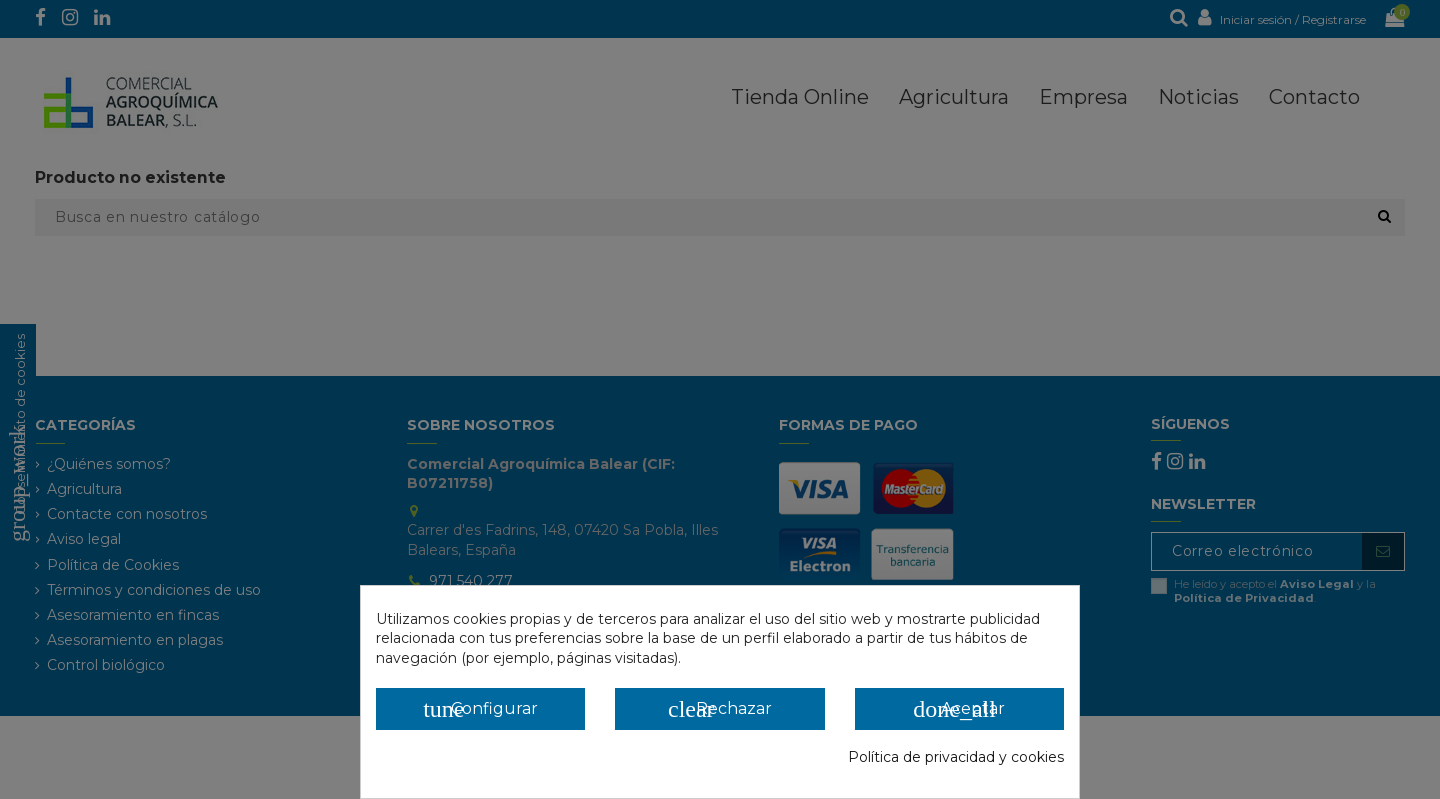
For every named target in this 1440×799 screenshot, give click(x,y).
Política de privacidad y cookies (956, 757)
